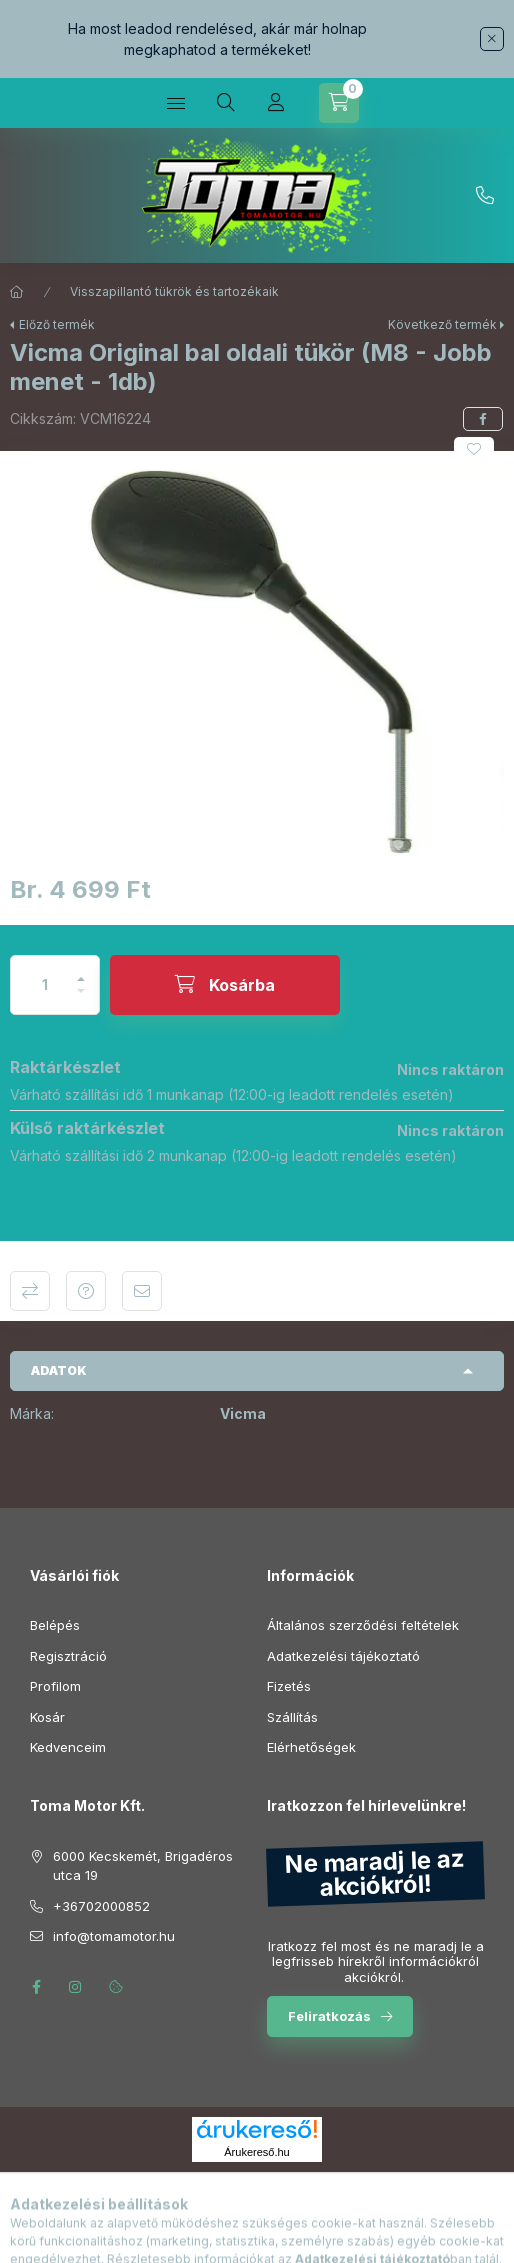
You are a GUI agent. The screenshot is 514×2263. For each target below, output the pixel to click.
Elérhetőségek (311, 1747)
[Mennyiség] (45, 985)
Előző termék (57, 324)
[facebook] (483, 419)
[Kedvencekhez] (474, 449)
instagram (76, 1987)
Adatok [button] (59, 1370)
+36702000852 (485, 196)
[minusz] (81, 999)
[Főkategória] (17, 292)
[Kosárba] (225, 985)
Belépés (55, 1625)
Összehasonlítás (30, 1291)
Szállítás (292, 1717)
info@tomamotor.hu (114, 1936)
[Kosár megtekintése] (339, 103)
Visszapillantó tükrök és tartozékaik (174, 291)
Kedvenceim (68, 1747)
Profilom (55, 1686)
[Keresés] (226, 103)
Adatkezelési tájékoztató (343, 1656)
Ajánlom (142, 1291)
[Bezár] (492, 39)
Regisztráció (68, 1656)
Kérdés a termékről (86, 1291)
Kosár (47, 1717)
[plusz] (81, 970)
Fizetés (289, 1686)
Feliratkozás (329, 2016)
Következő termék (442, 324)
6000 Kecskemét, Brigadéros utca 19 (143, 1866)
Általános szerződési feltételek (363, 1625)
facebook (36, 1987)
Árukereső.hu (256, 2152)
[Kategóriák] (176, 103)
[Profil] (276, 103)
